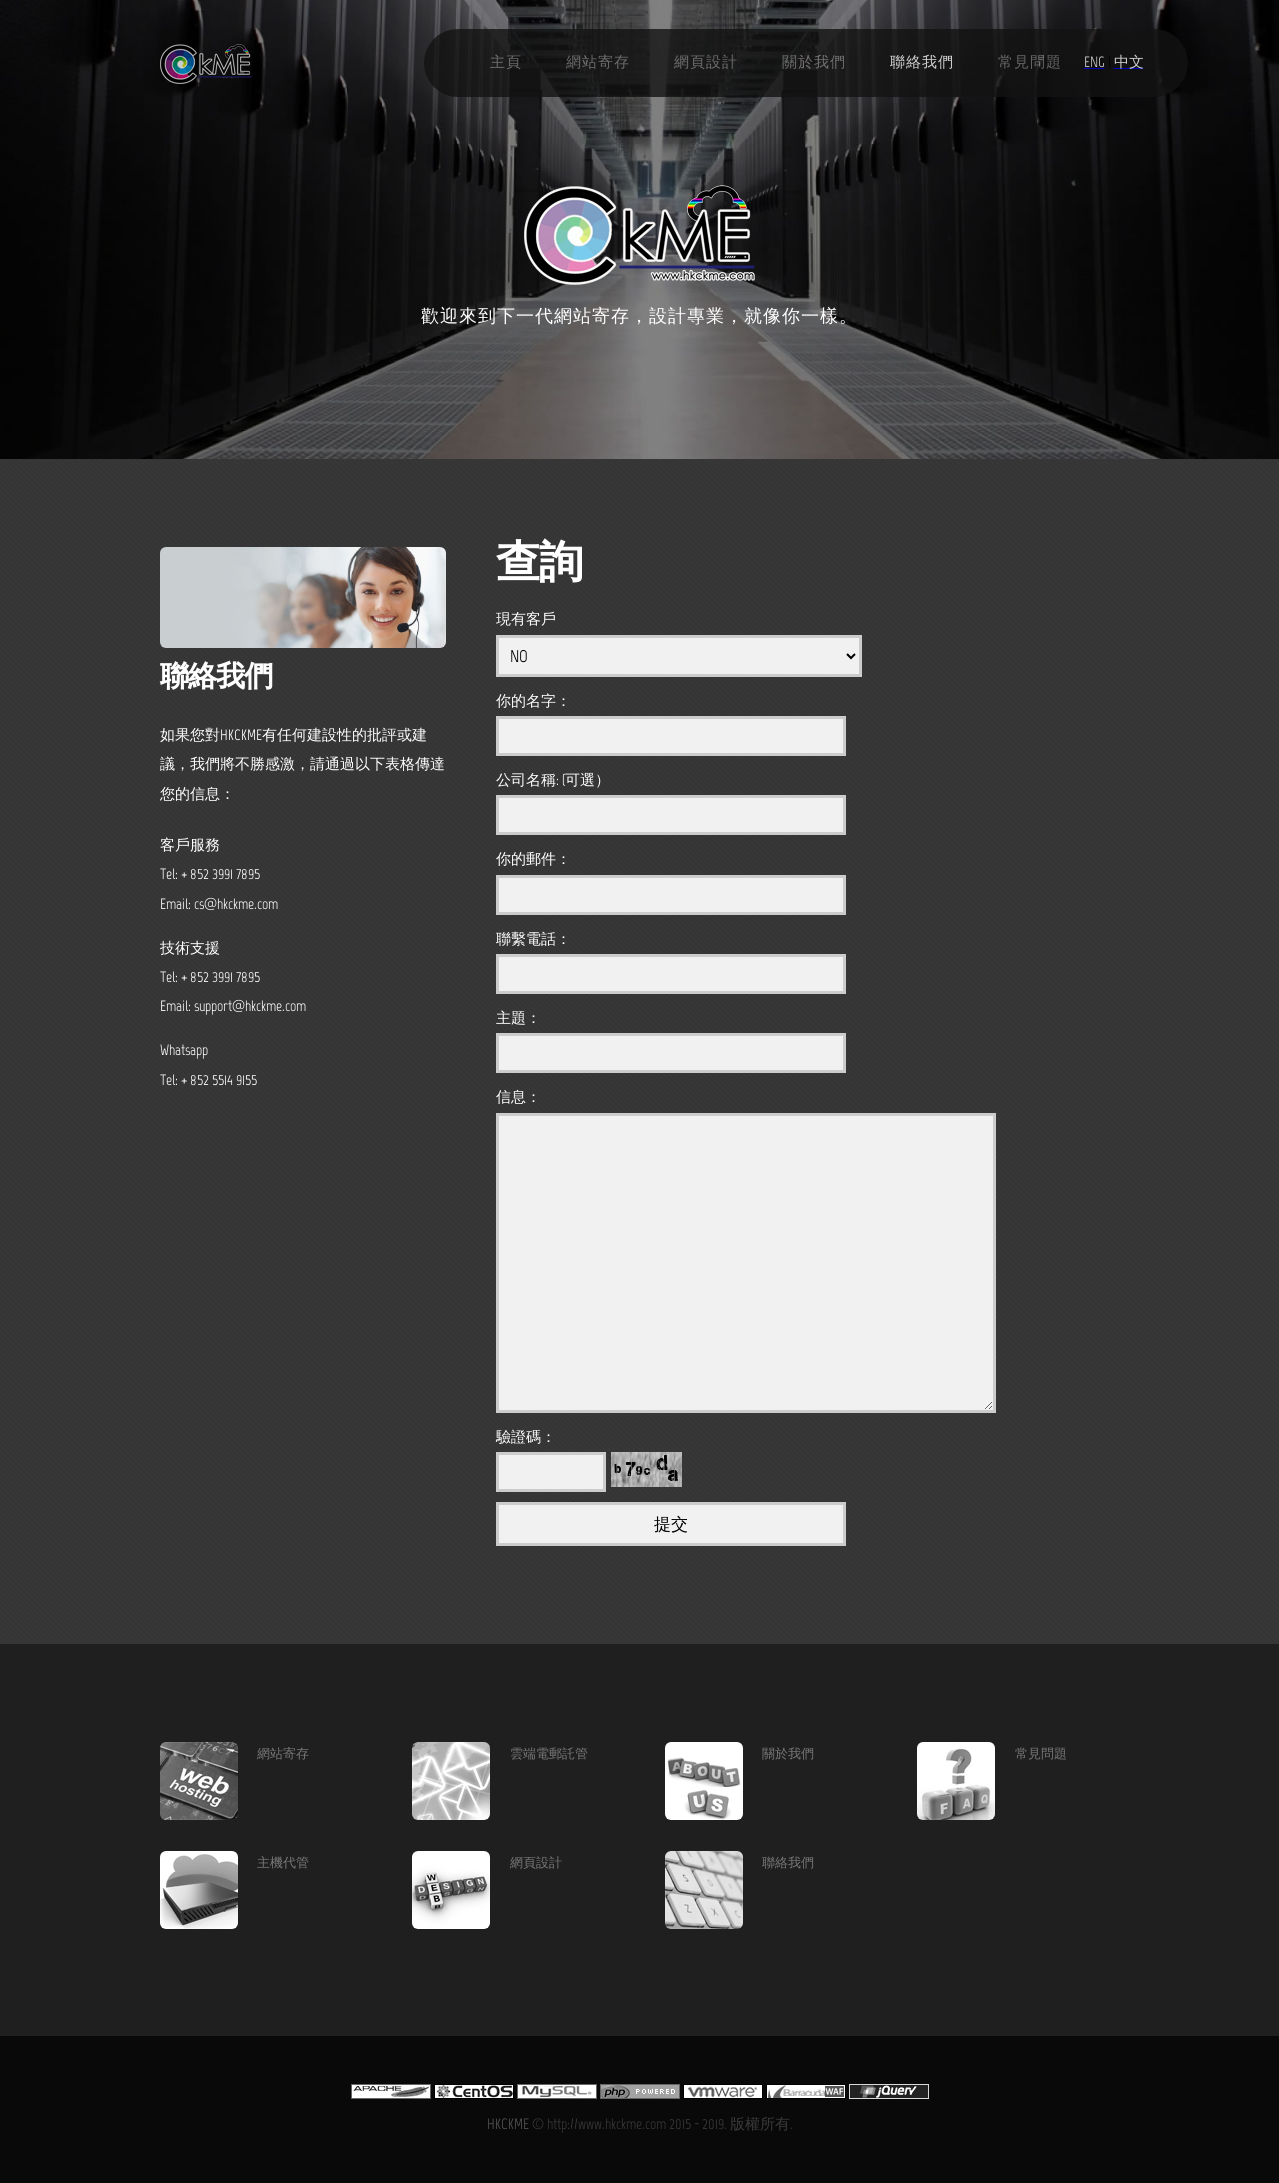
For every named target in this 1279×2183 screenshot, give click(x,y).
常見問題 (1030, 62)
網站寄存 (598, 62)
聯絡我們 (922, 62)
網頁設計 (706, 62)
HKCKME (508, 2124)
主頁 (506, 62)
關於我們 (814, 62)
